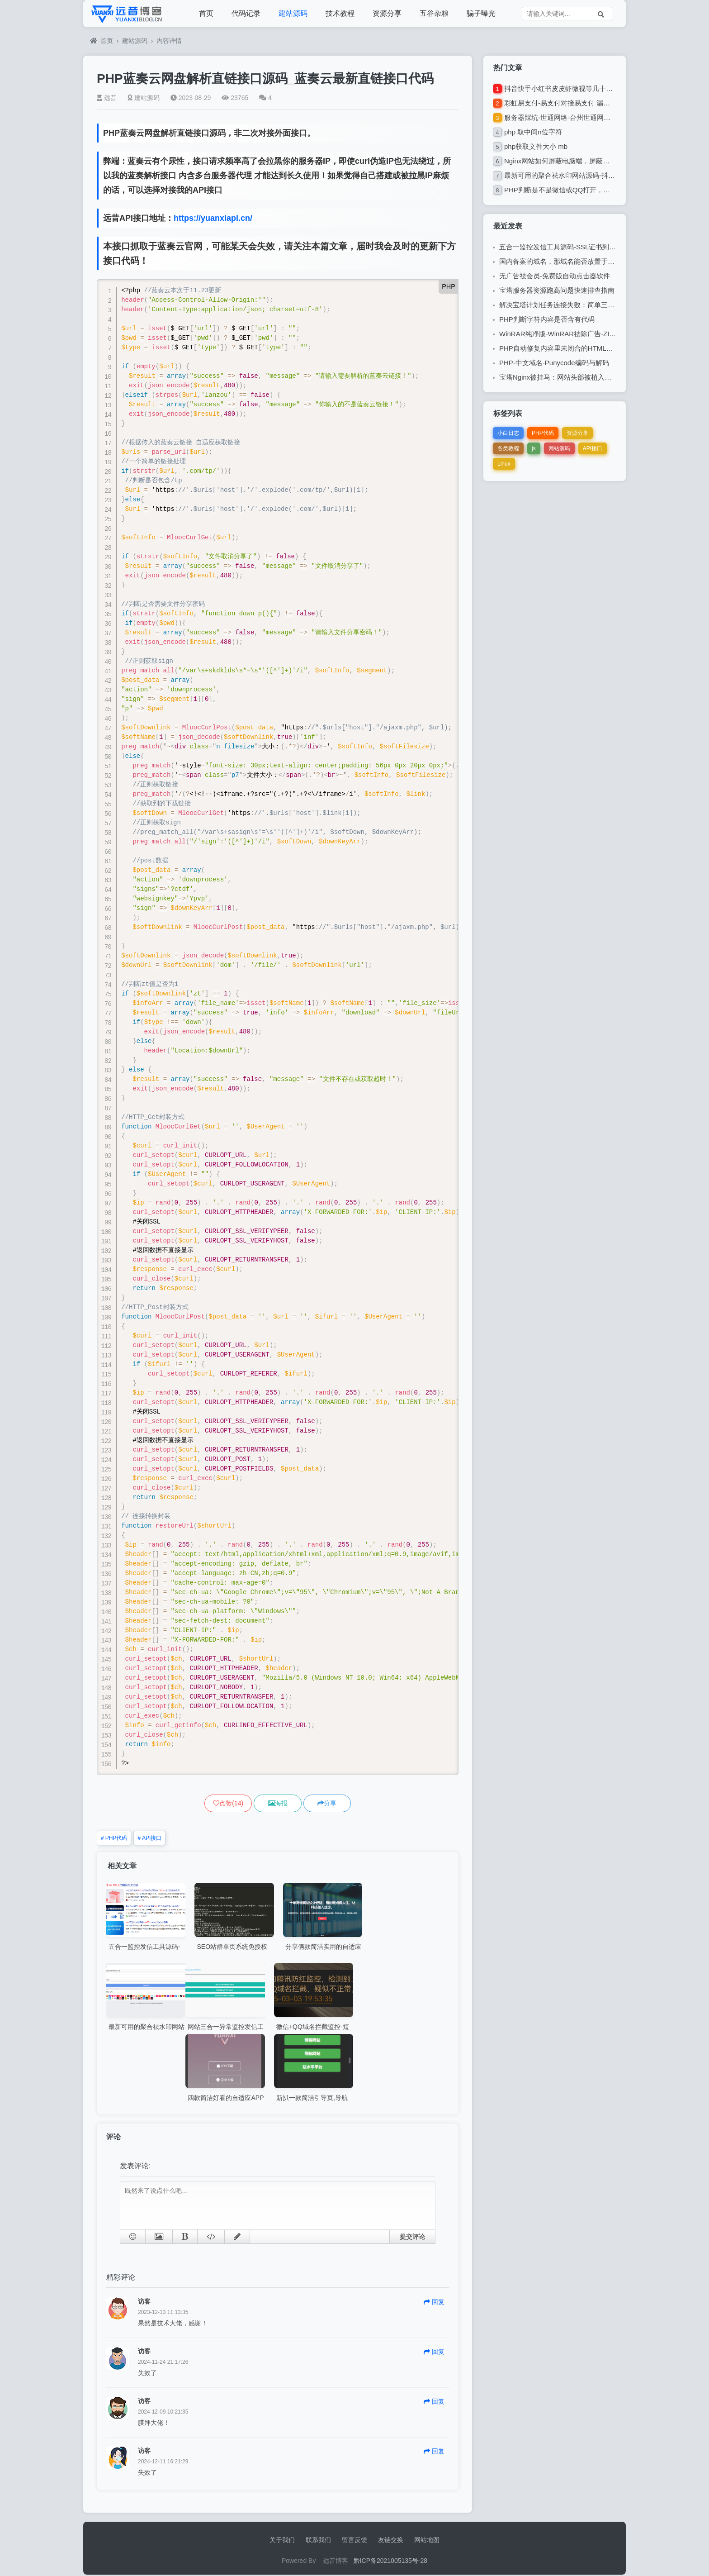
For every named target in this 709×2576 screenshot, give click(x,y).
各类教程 (508, 448)
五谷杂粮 (434, 13)
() (216, 1804)
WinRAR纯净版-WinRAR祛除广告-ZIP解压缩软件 (573, 334)
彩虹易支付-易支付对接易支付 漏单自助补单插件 (577, 103)
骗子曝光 (481, 13)
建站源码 (293, 13)
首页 (206, 13)
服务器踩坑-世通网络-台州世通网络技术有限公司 (577, 117)
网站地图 (427, 2541)
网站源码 (559, 448)
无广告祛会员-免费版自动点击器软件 (554, 276)
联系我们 (318, 2541)
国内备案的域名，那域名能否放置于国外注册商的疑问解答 (587, 261)
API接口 (149, 1839)
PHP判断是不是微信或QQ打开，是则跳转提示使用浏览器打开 (597, 190)
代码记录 (246, 13)
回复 (434, 2303)
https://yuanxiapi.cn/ (213, 218)
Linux (503, 464)
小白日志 (508, 433)
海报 (278, 1804)
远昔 (107, 97)
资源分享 (387, 13)
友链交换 (390, 2541)
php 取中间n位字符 (533, 132)
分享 (339, 1804)
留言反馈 (354, 2541)
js (534, 448)
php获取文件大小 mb (535, 146)
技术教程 (340, 13)
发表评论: (135, 2167)
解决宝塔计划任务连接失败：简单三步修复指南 (570, 305)
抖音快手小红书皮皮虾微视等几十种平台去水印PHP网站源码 (596, 88)
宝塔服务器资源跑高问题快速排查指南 (556, 290)
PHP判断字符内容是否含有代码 (547, 319)
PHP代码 (114, 1839)
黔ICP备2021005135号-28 (390, 2562)
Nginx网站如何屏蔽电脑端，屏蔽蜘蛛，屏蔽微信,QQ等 (587, 161)
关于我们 (282, 2541)
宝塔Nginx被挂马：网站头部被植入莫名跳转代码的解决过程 (589, 377)
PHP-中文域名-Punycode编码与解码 (554, 363)
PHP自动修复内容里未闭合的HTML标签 (559, 348)
